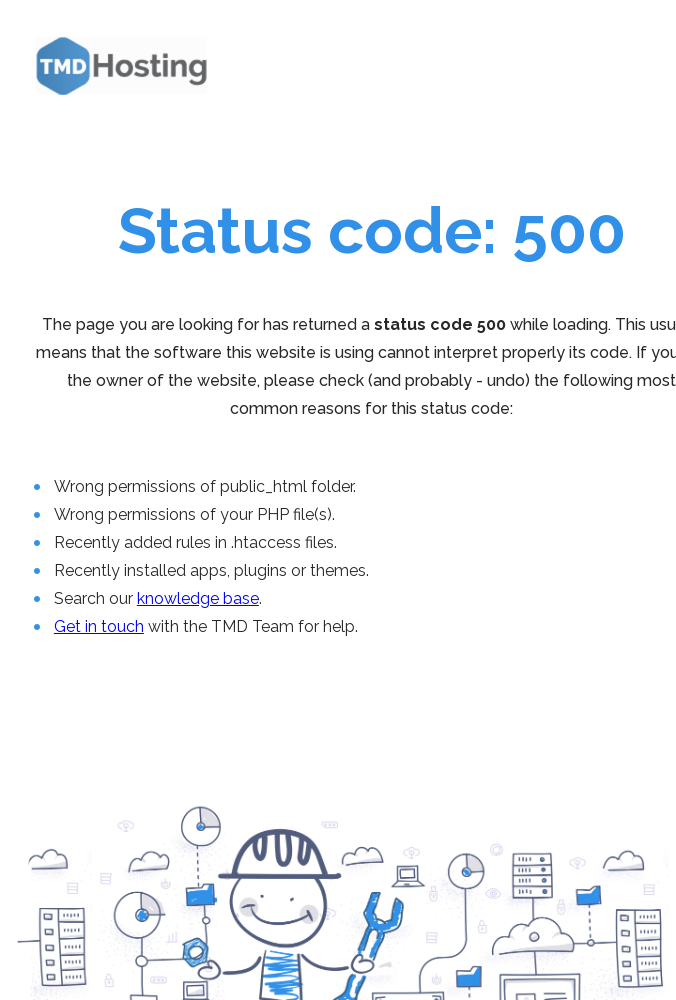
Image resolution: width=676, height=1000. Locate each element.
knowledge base (198, 598)
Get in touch (99, 626)
